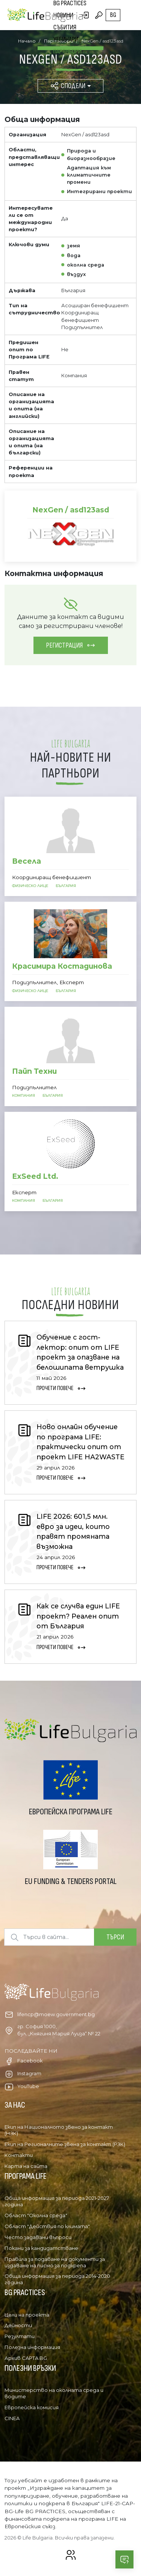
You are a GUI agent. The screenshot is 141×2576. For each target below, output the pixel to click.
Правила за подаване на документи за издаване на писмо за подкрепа (55, 2262)
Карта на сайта (26, 2166)
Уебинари (65, 39)
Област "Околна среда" (36, 2215)
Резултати (20, 2336)
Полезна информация (32, 2347)
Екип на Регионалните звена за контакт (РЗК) (65, 2144)
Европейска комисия (32, 2407)
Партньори (67, 51)
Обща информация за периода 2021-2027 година (57, 2201)
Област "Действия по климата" (47, 2226)
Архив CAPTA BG (26, 2358)
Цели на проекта (27, 2315)
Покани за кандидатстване (41, 2248)
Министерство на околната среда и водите (54, 2393)
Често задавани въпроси (38, 2237)
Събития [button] (64, 27)
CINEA (12, 2418)
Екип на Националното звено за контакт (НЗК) (59, 2130)
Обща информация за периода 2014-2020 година (57, 2279)
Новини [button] (63, 15)
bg (113, 15)
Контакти (19, 2155)
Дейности (18, 2325)
